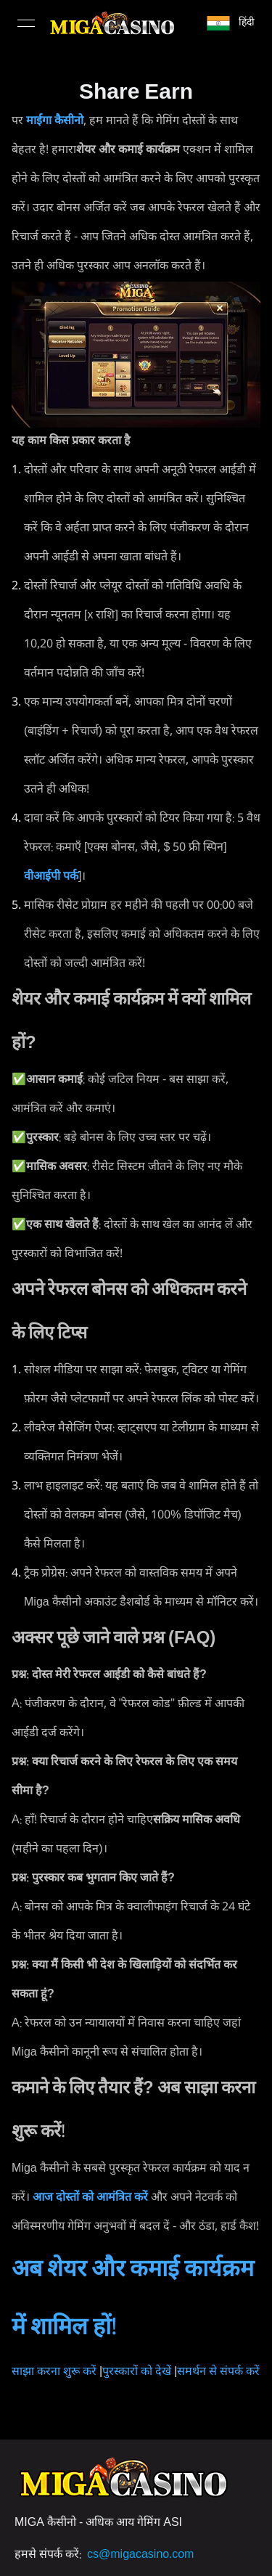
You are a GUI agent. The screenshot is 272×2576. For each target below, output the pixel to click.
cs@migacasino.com (140, 2555)
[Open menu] (26, 23)
